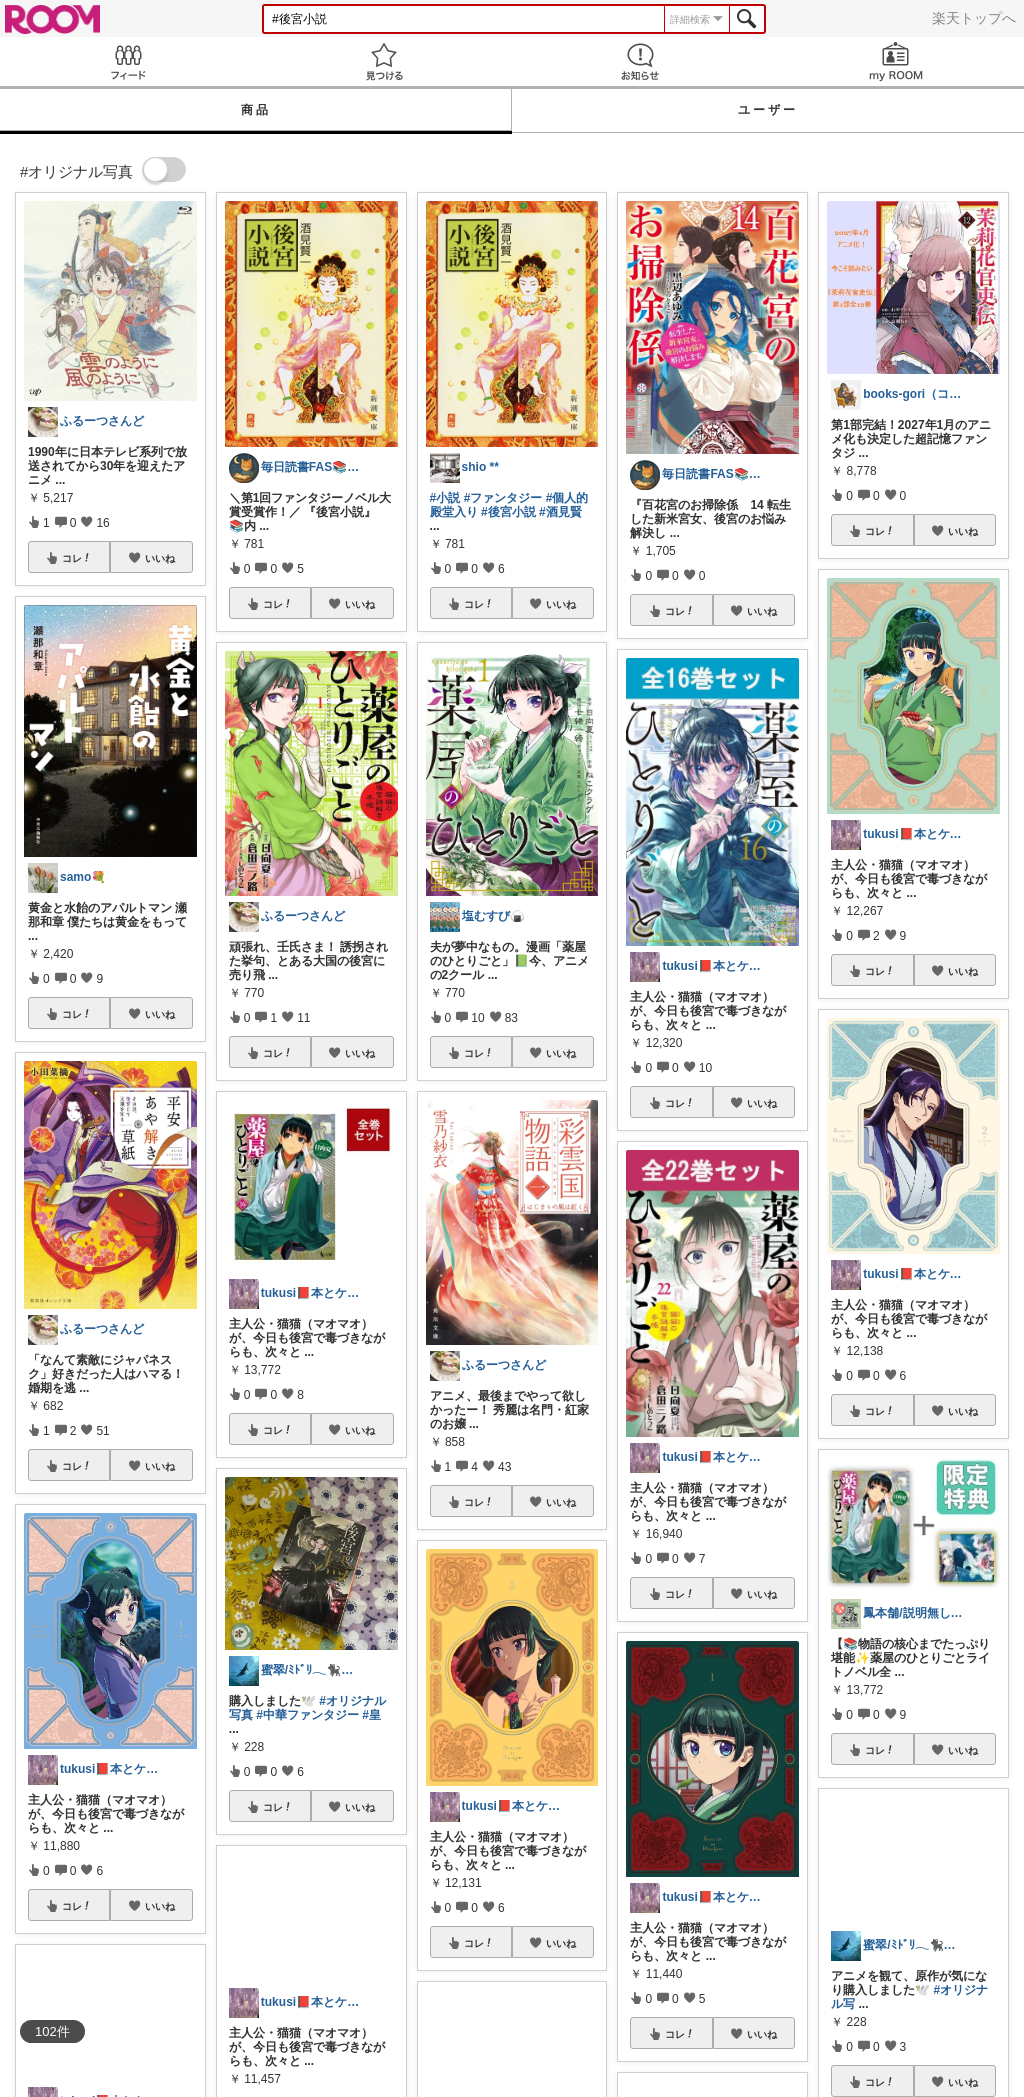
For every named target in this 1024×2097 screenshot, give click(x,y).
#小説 (445, 498)
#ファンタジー (503, 498)
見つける (384, 61)
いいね (160, 558)
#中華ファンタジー (307, 1715)
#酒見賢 (560, 512)
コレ (77, 558)
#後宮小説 (508, 512)
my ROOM (896, 61)
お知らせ (640, 61)
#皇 (371, 1715)
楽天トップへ (974, 18)
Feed (128, 61)
